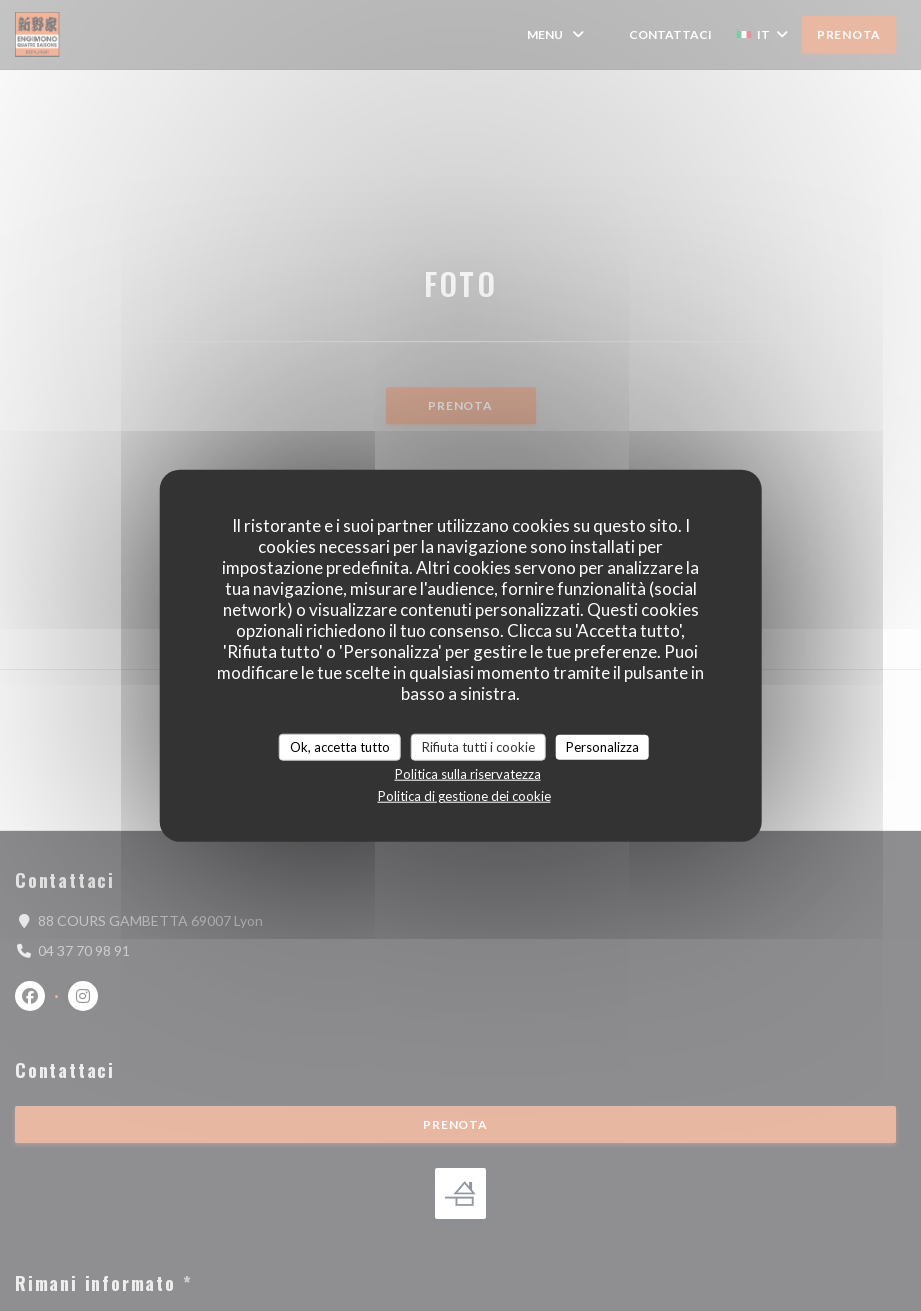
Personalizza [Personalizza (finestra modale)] (602, 746)
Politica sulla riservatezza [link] (468, 774)
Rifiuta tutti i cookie (478, 746)
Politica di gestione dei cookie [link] (464, 796)
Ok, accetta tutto (340, 746)
